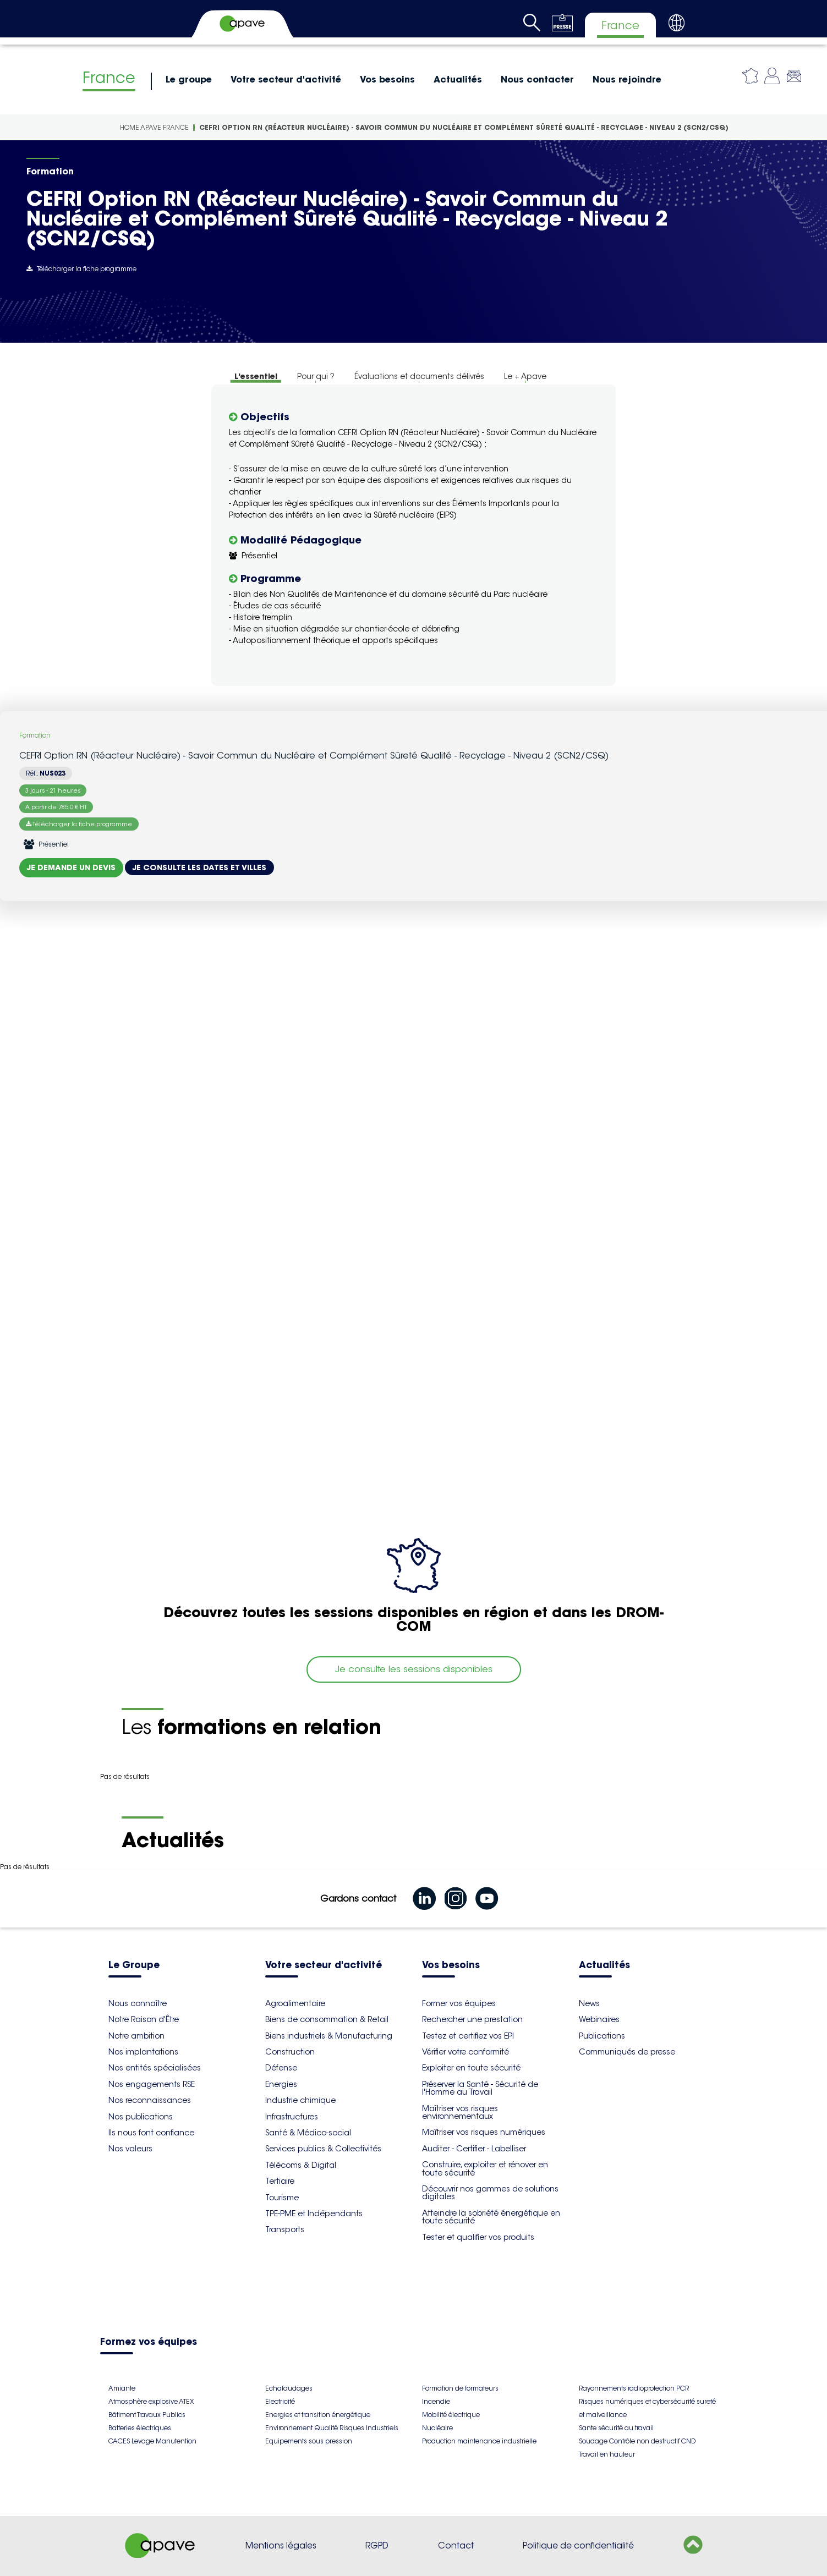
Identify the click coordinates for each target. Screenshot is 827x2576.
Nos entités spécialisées (154, 2068)
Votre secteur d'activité (286, 79)
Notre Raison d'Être (143, 2019)
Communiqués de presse (627, 2052)
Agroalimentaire (295, 2003)
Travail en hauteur (607, 2454)
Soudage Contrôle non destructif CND (637, 2441)
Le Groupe (134, 1965)
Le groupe (189, 79)
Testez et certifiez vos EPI (468, 2036)
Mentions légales (280, 2545)
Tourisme (282, 2197)
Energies (281, 2084)
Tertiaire (279, 2181)
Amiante (121, 2388)
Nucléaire (437, 2428)
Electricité (280, 2401)
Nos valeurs (130, 2149)
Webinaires (599, 2019)
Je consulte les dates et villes (199, 867)
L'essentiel (255, 376)
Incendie (436, 2401)
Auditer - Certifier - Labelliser (474, 2149)
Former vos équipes (459, 2003)
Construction (290, 2052)
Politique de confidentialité (578, 2545)
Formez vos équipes (148, 2342)
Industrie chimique (300, 2100)
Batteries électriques (139, 2428)
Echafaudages (289, 2388)
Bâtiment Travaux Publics (146, 2414)
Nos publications (140, 2117)
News (589, 2003)
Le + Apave (525, 376)
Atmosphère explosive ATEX (151, 2401)
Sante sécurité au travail (616, 2428)
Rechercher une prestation (472, 2019)
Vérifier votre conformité (465, 2052)
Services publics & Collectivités (323, 2149)
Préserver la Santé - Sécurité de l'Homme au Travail (480, 2088)
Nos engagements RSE (151, 2084)
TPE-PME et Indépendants (314, 2213)
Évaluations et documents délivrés (419, 376)
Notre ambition (136, 2036)
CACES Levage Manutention (152, 2441)
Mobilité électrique (451, 2414)
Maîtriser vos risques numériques (483, 2132)
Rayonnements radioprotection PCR (634, 2388)
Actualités (458, 79)
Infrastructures (291, 2117)
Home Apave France (154, 127)
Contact (456, 2545)
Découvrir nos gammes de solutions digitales (490, 2192)
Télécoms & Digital (300, 2165)
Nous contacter (537, 79)
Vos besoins (387, 79)
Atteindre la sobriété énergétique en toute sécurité (491, 2217)
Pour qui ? (316, 376)
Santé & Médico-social (308, 2133)
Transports (284, 2229)
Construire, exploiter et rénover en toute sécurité (485, 2168)
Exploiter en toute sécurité (471, 2068)
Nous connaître (137, 2003)
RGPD (376, 2545)
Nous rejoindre (627, 79)
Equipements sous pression (308, 2441)
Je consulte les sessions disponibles (413, 1669)
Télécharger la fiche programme (81, 269)
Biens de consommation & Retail (326, 2019)
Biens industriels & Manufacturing (328, 2036)
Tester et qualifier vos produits (478, 2237)
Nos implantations (143, 2052)
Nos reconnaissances (149, 2100)
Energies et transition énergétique (317, 2414)
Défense (281, 2068)
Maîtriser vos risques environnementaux (460, 2112)
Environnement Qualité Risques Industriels (331, 2428)
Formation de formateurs (460, 2388)
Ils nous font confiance (151, 2133)
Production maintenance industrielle (479, 2441)
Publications (602, 2036)
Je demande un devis (71, 867)
